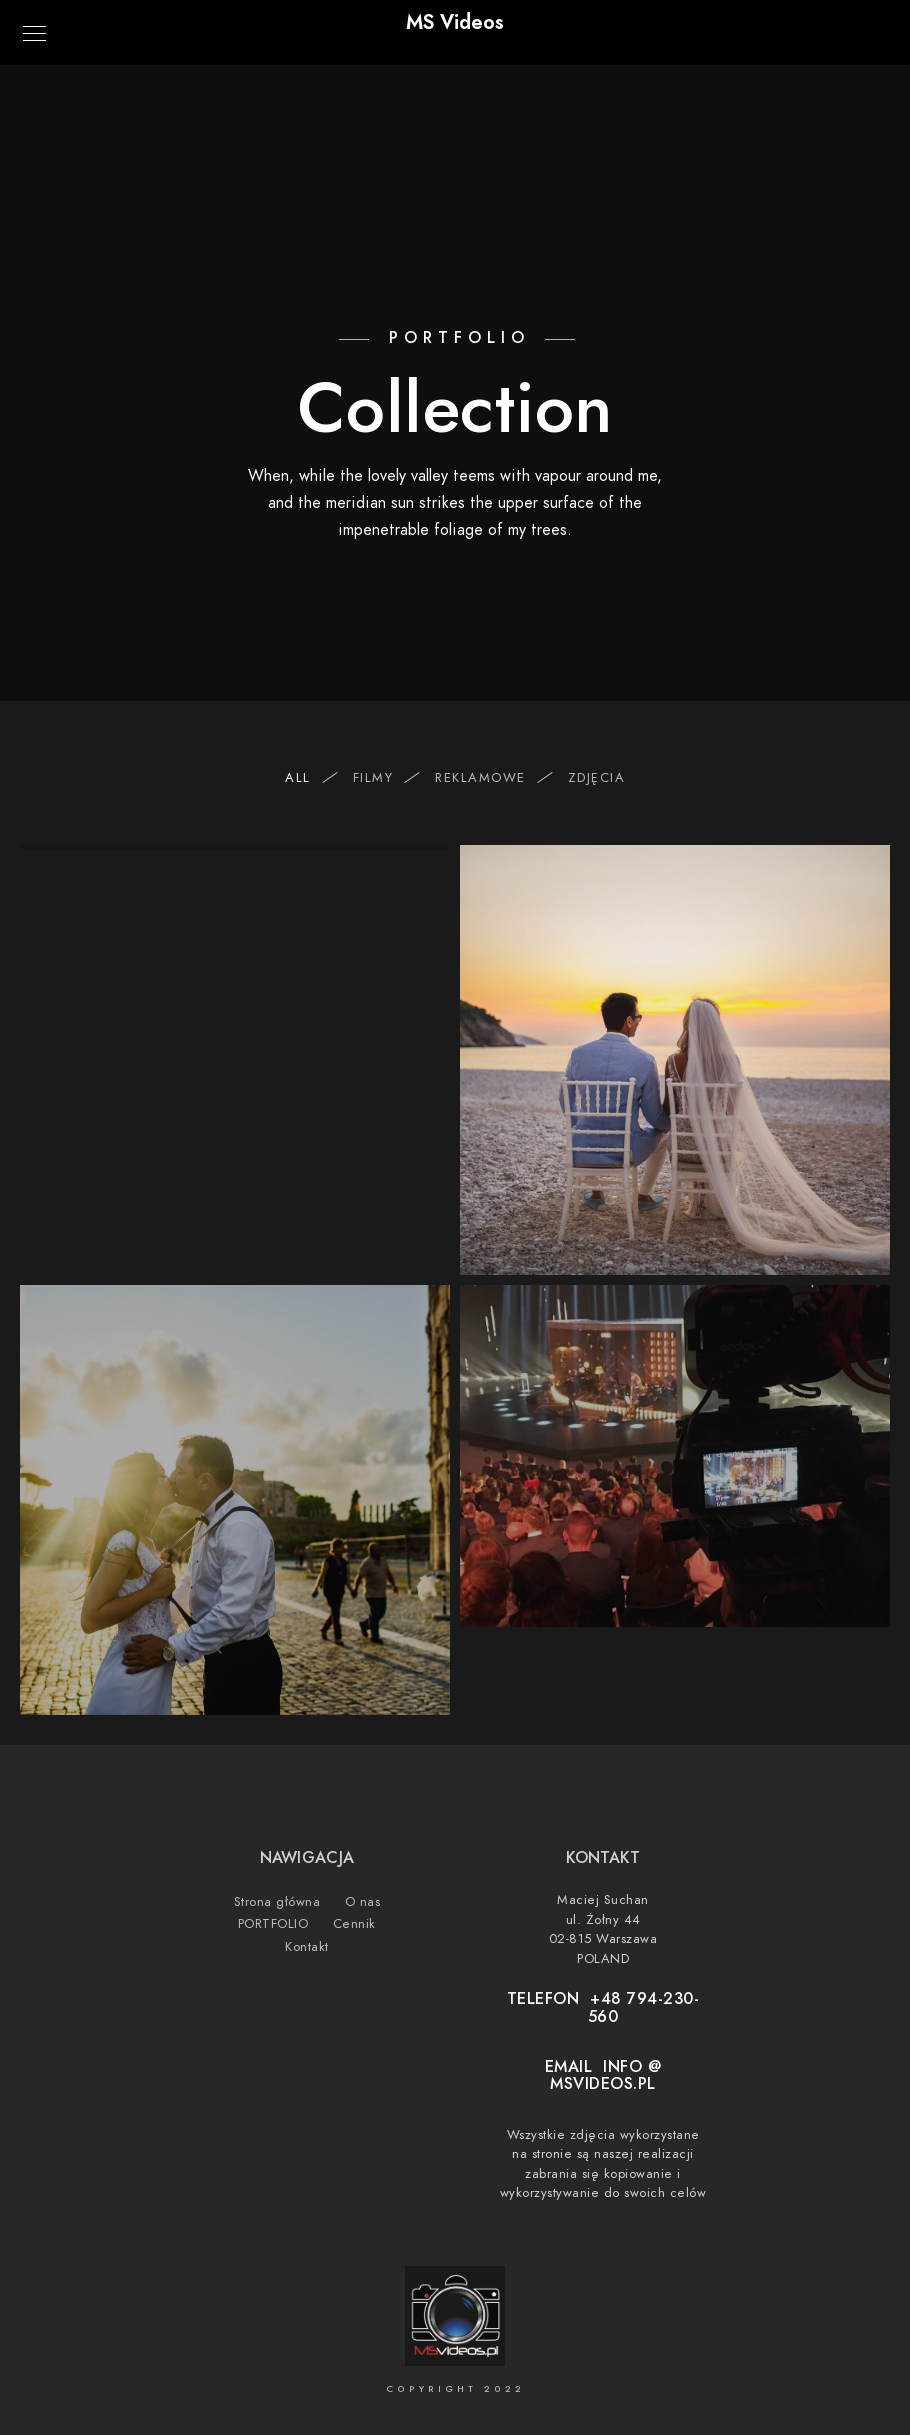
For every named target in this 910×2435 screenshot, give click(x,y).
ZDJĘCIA (597, 778)
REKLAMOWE (490, 778)
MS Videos (455, 22)
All (308, 778)
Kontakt (307, 1947)
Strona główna (277, 1902)
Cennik (354, 1924)
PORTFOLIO (273, 1924)
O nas (363, 1902)
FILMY (383, 778)
